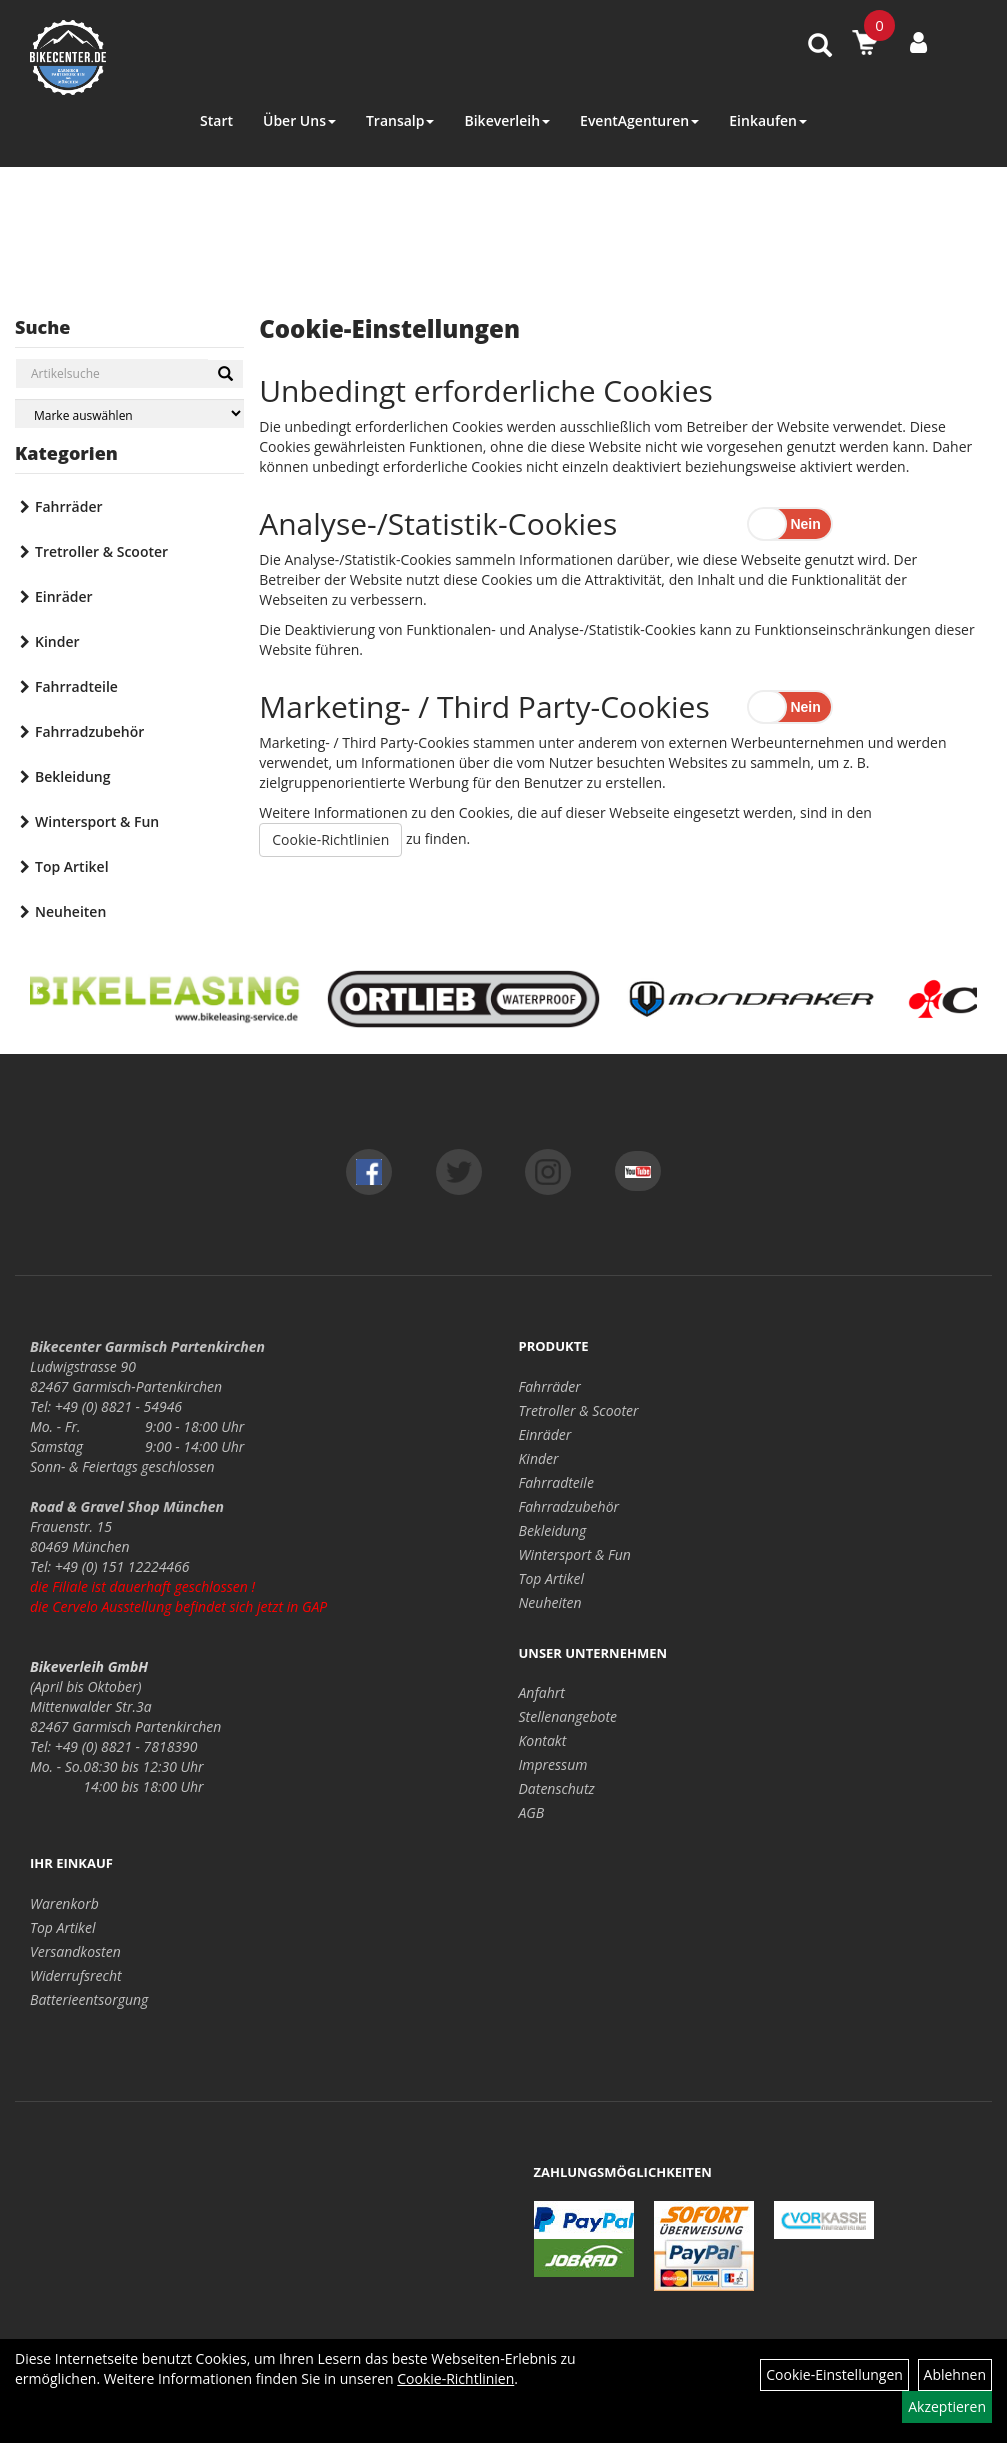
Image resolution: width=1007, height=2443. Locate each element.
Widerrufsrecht (76, 1975)
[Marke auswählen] (129, 413)
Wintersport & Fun (97, 821)
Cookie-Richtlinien (330, 839)
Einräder (64, 596)
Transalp (400, 120)
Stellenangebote (568, 1716)
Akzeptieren (947, 2406)
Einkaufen (768, 120)
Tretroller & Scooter (101, 551)
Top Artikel (72, 866)
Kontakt (543, 1740)
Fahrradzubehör (89, 731)
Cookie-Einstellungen (834, 2374)
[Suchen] (225, 374)
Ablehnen (955, 2374)
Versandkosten (75, 1951)
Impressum (553, 1764)
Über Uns (299, 120)
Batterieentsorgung (89, 1999)
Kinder (57, 641)
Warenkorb (64, 1903)
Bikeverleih (507, 120)
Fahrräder (69, 506)
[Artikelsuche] (820, 46)
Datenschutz (557, 1788)
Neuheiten (70, 911)
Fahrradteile (76, 686)
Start (216, 120)
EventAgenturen (639, 120)
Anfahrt (542, 1692)
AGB (532, 1812)
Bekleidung (72, 776)
